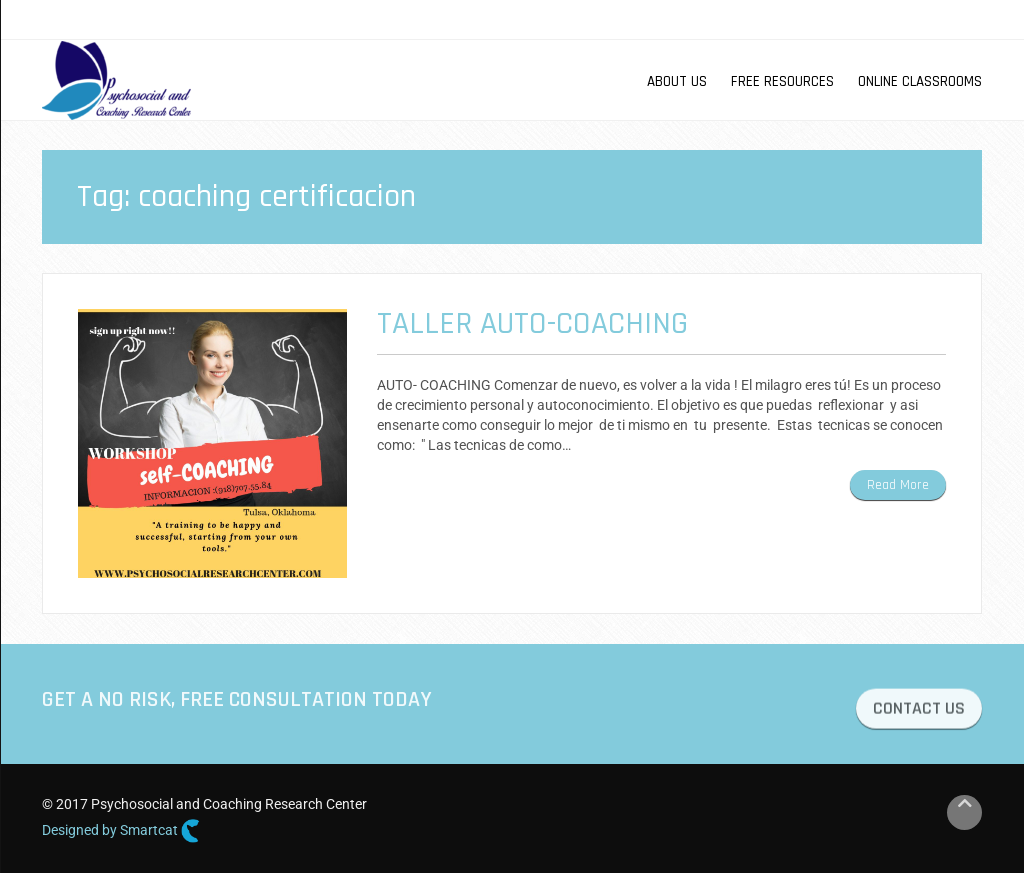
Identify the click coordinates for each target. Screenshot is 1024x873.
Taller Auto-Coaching (532, 323)
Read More (898, 485)
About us (677, 81)
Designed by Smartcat (121, 831)
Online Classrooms (920, 81)
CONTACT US (919, 711)
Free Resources (782, 81)
